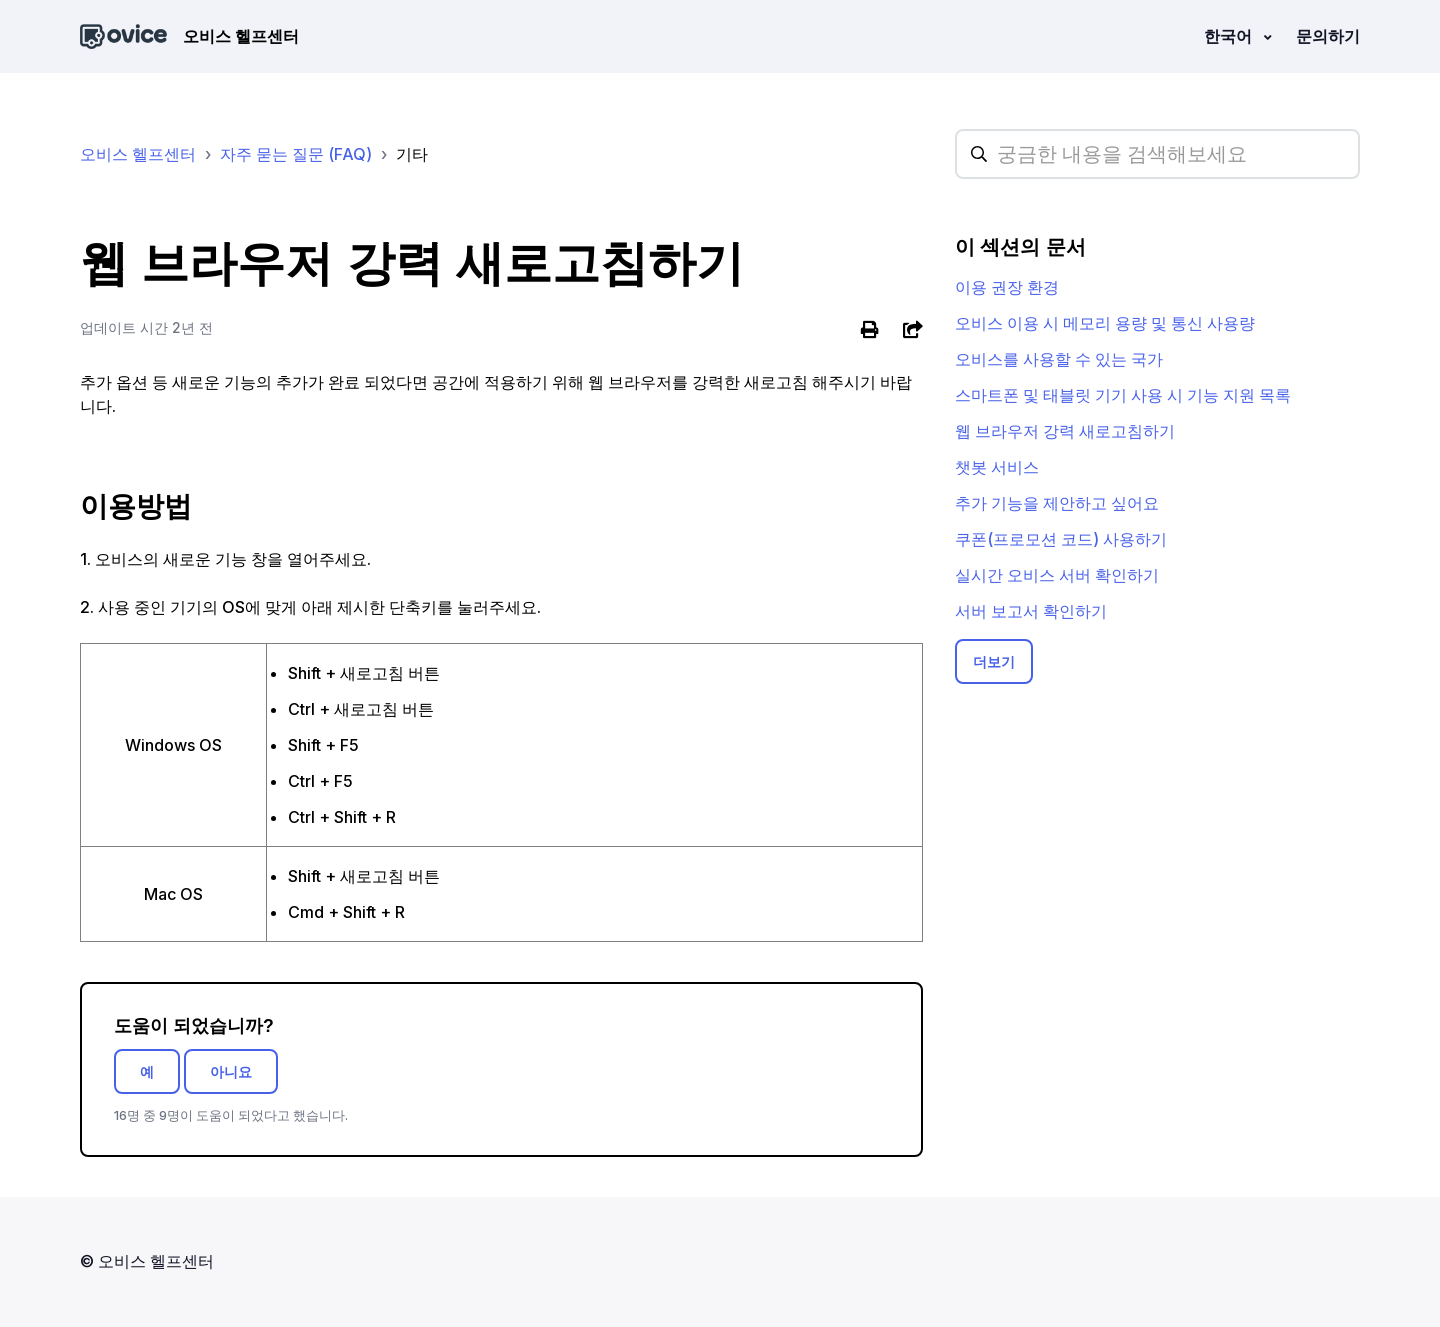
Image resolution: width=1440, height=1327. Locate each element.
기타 (412, 154)
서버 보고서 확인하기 (1031, 611)
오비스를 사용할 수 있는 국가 (1059, 359)
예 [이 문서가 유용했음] (147, 1071)
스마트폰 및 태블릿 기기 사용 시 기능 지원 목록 (1123, 395)
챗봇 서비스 (997, 467)
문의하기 (1328, 36)
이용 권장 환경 (1007, 287)
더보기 (994, 661)
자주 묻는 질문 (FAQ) (296, 154)
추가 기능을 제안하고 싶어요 (1057, 503)
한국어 (1230, 36)
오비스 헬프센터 (138, 154)
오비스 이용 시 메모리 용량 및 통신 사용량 (1105, 323)
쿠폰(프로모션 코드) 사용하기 (1061, 539)
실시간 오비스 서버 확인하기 (1057, 575)
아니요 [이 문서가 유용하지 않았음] (231, 1071)
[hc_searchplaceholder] (1157, 154)
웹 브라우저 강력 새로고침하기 (1065, 431)
